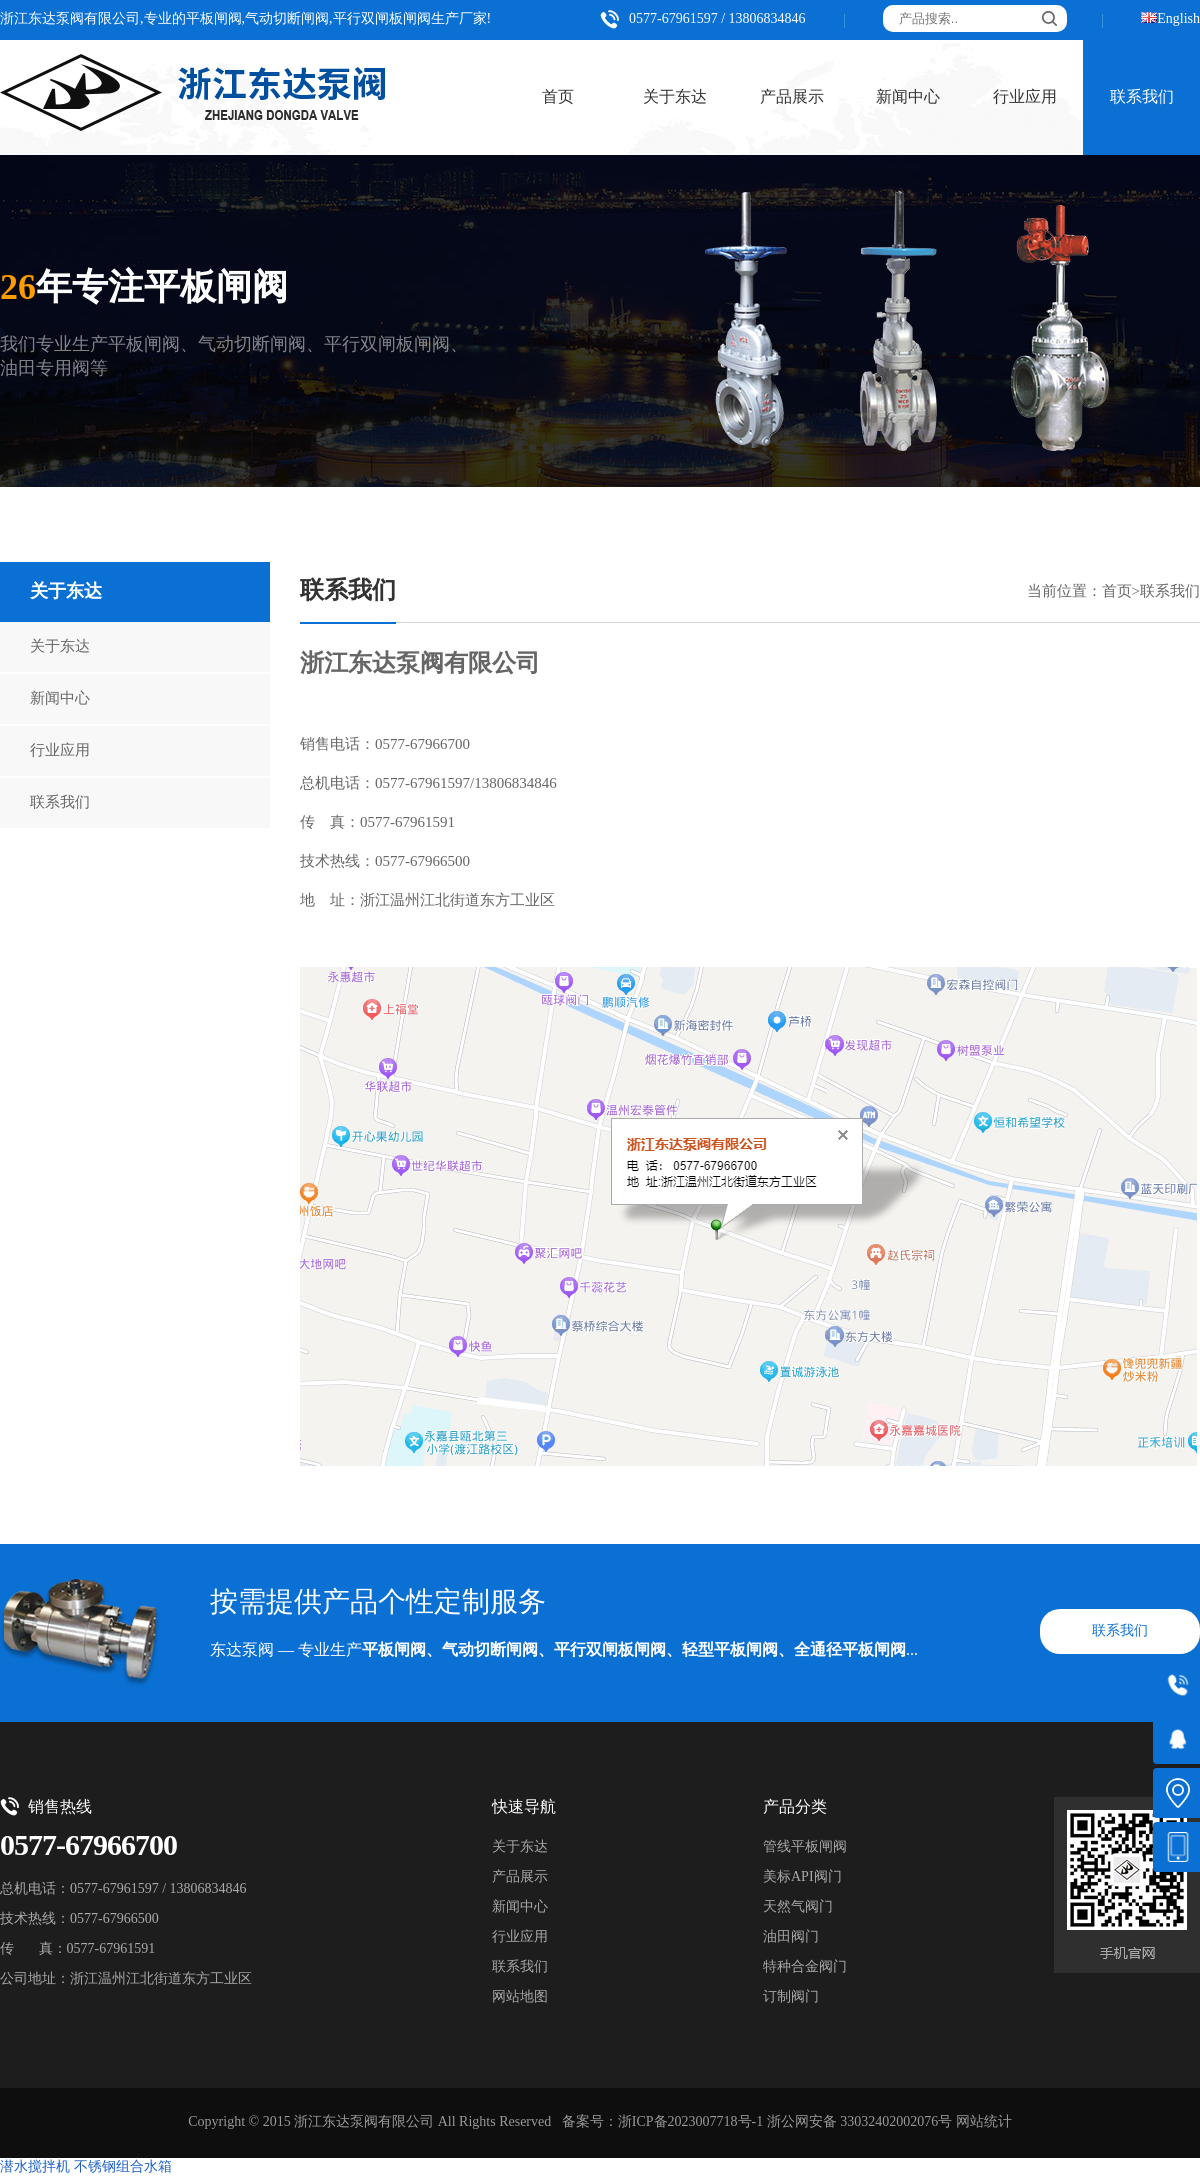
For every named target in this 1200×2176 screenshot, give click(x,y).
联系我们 (60, 803)
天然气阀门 (798, 1907)
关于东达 (675, 97)
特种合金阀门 (805, 1967)
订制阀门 (791, 1997)
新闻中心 (908, 97)
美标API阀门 (802, 1877)
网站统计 (984, 2122)
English (1178, 19)
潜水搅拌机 (35, 2167)
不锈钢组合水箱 (123, 2167)
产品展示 (792, 97)
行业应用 (1025, 97)
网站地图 (520, 1997)
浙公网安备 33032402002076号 (860, 2122)
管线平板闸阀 (805, 1847)
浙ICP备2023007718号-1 (690, 2122)
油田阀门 (791, 1937)
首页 (558, 97)
